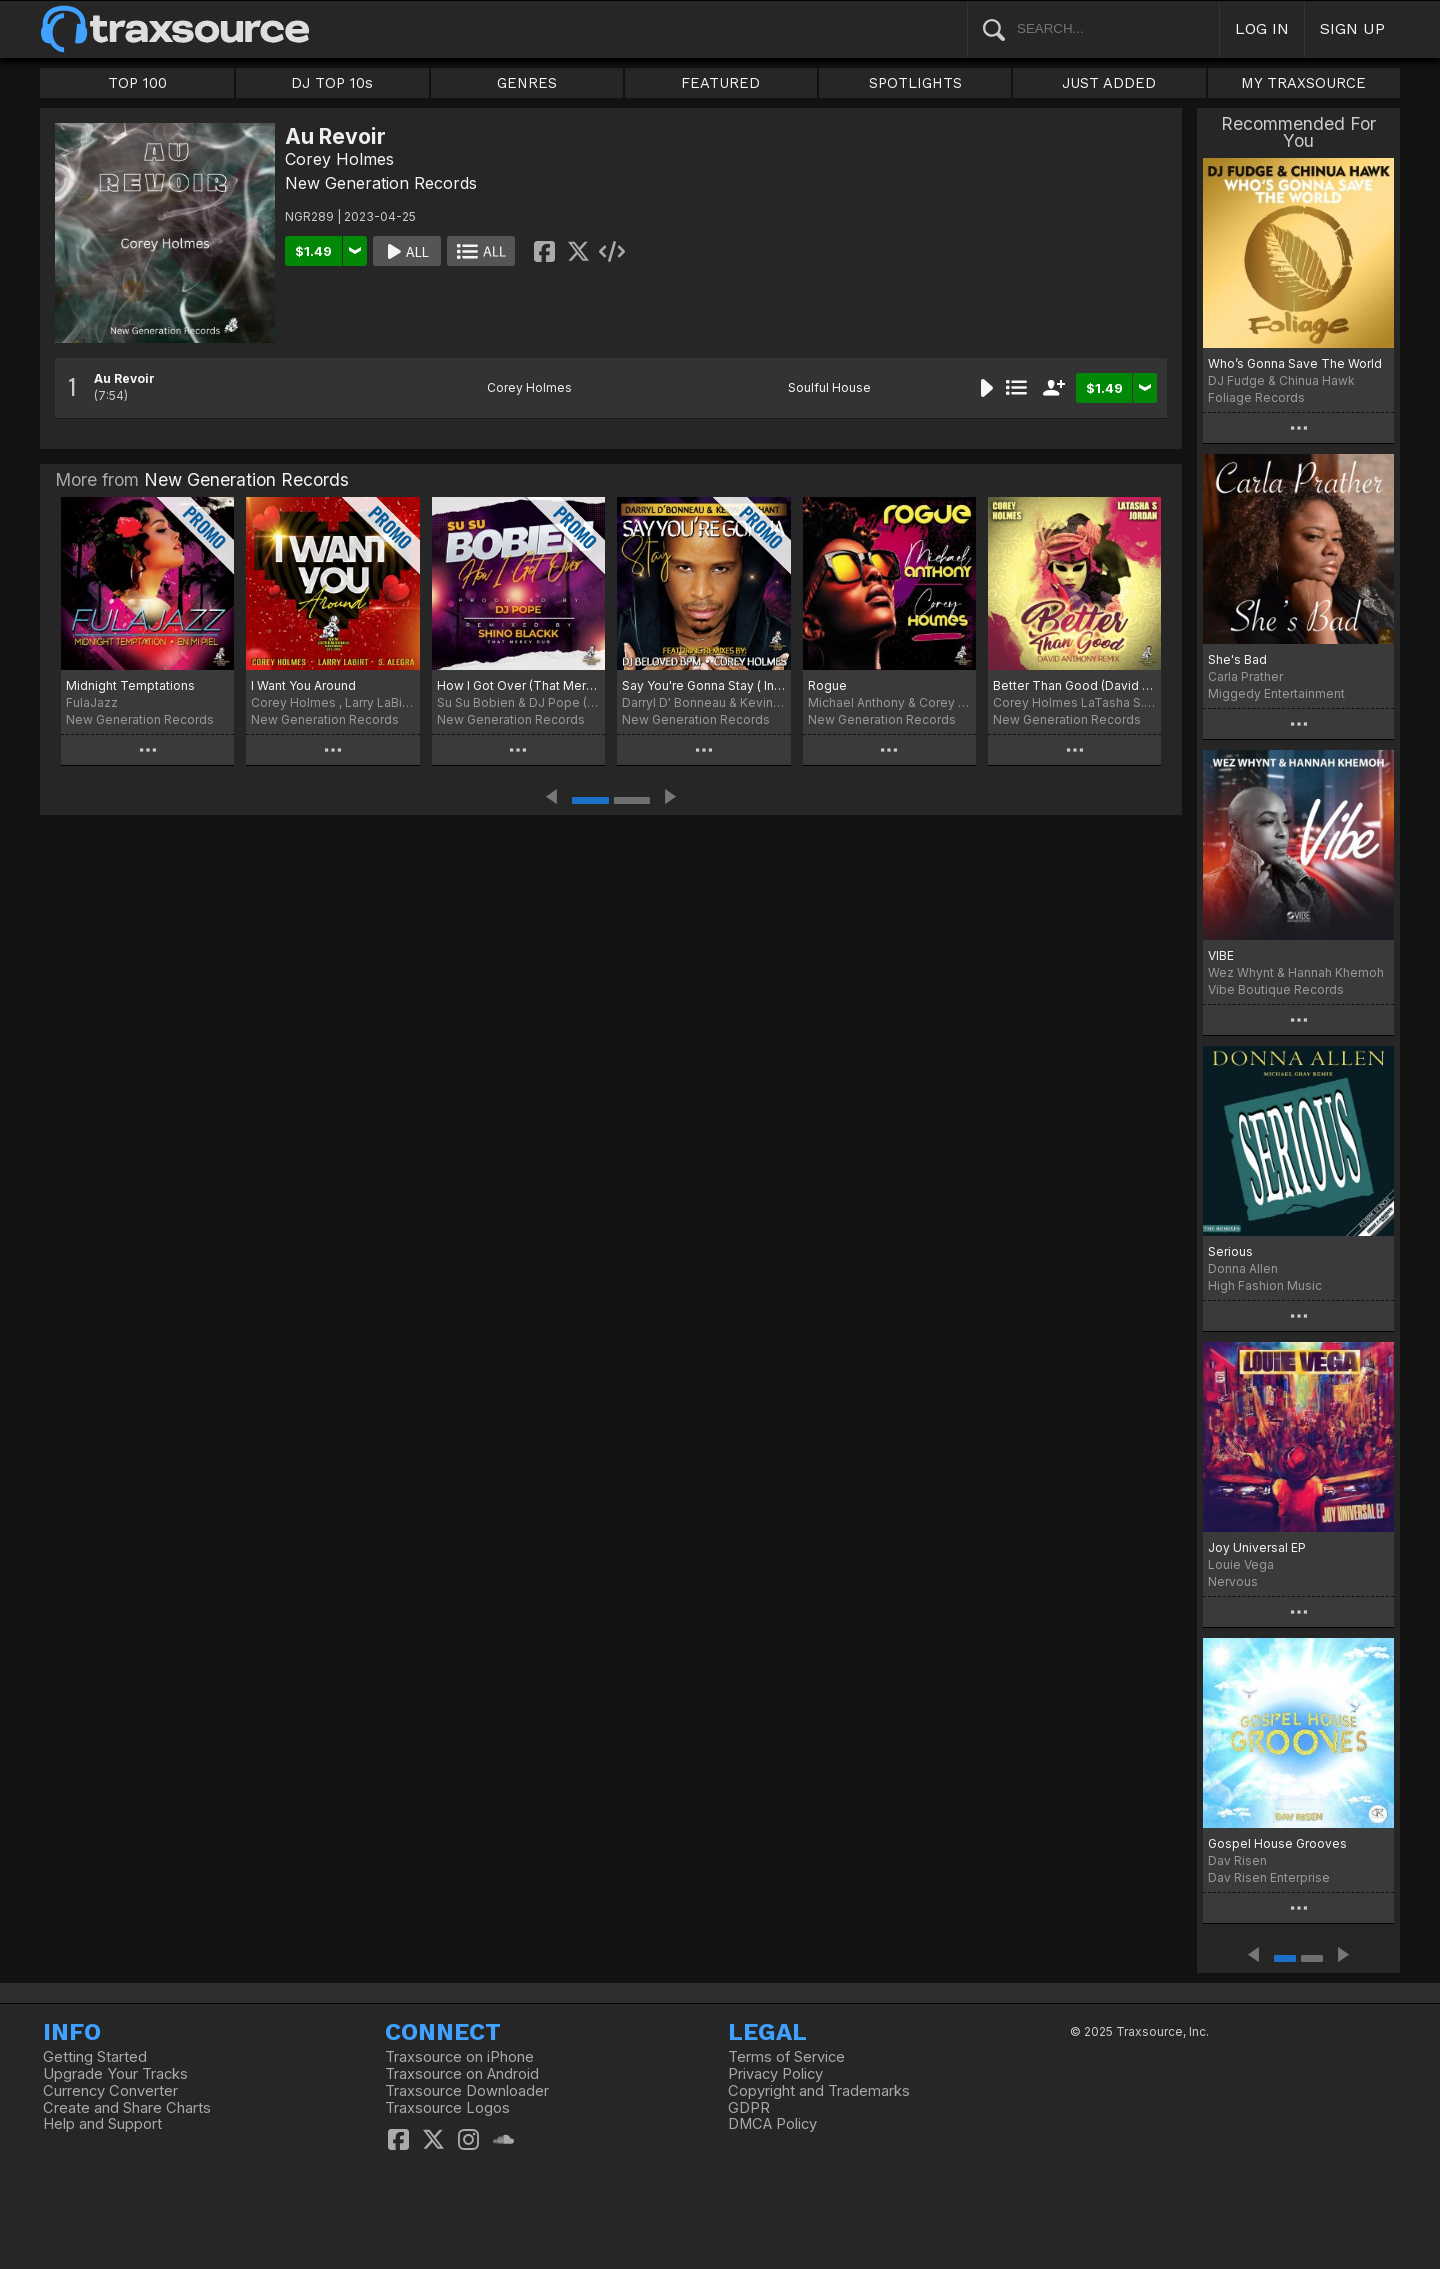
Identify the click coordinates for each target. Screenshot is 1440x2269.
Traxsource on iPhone (459, 2057)
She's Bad (1237, 659)
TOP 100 (137, 83)
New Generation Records (381, 183)
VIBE (1221, 955)
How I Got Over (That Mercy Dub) (518, 685)
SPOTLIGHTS (915, 83)
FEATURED (720, 83)
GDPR (749, 2108)
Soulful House (829, 387)
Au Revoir (124, 378)
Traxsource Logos (447, 2108)
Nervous (1233, 1581)
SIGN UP (1352, 28)
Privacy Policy (775, 2074)
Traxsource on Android (462, 2074)
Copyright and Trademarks (819, 2091)
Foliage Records (1256, 397)
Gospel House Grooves (1277, 1843)
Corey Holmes (339, 159)
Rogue (827, 685)
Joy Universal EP (1257, 1547)
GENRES (527, 83)
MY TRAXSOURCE (1303, 83)
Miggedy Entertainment (1276, 693)
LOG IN (1262, 28)
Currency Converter (110, 2091)
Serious (1230, 1251)
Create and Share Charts (127, 2108)
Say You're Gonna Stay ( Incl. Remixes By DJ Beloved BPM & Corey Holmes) (703, 685)
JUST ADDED (1109, 83)
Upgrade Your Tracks (115, 2074)
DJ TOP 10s (332, 83)
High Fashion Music (1265, 1285)
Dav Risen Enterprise (1269, 1877)
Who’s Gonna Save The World (1295, 363)
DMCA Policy (772, 2124)
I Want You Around (303, 685)
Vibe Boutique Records (1276, 989)
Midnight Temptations (130, 685)
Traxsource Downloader (467, 2091)
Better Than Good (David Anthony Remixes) (1074, 685)
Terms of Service (786, 2057)
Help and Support (102, 2124)
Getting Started (95, 2057)
